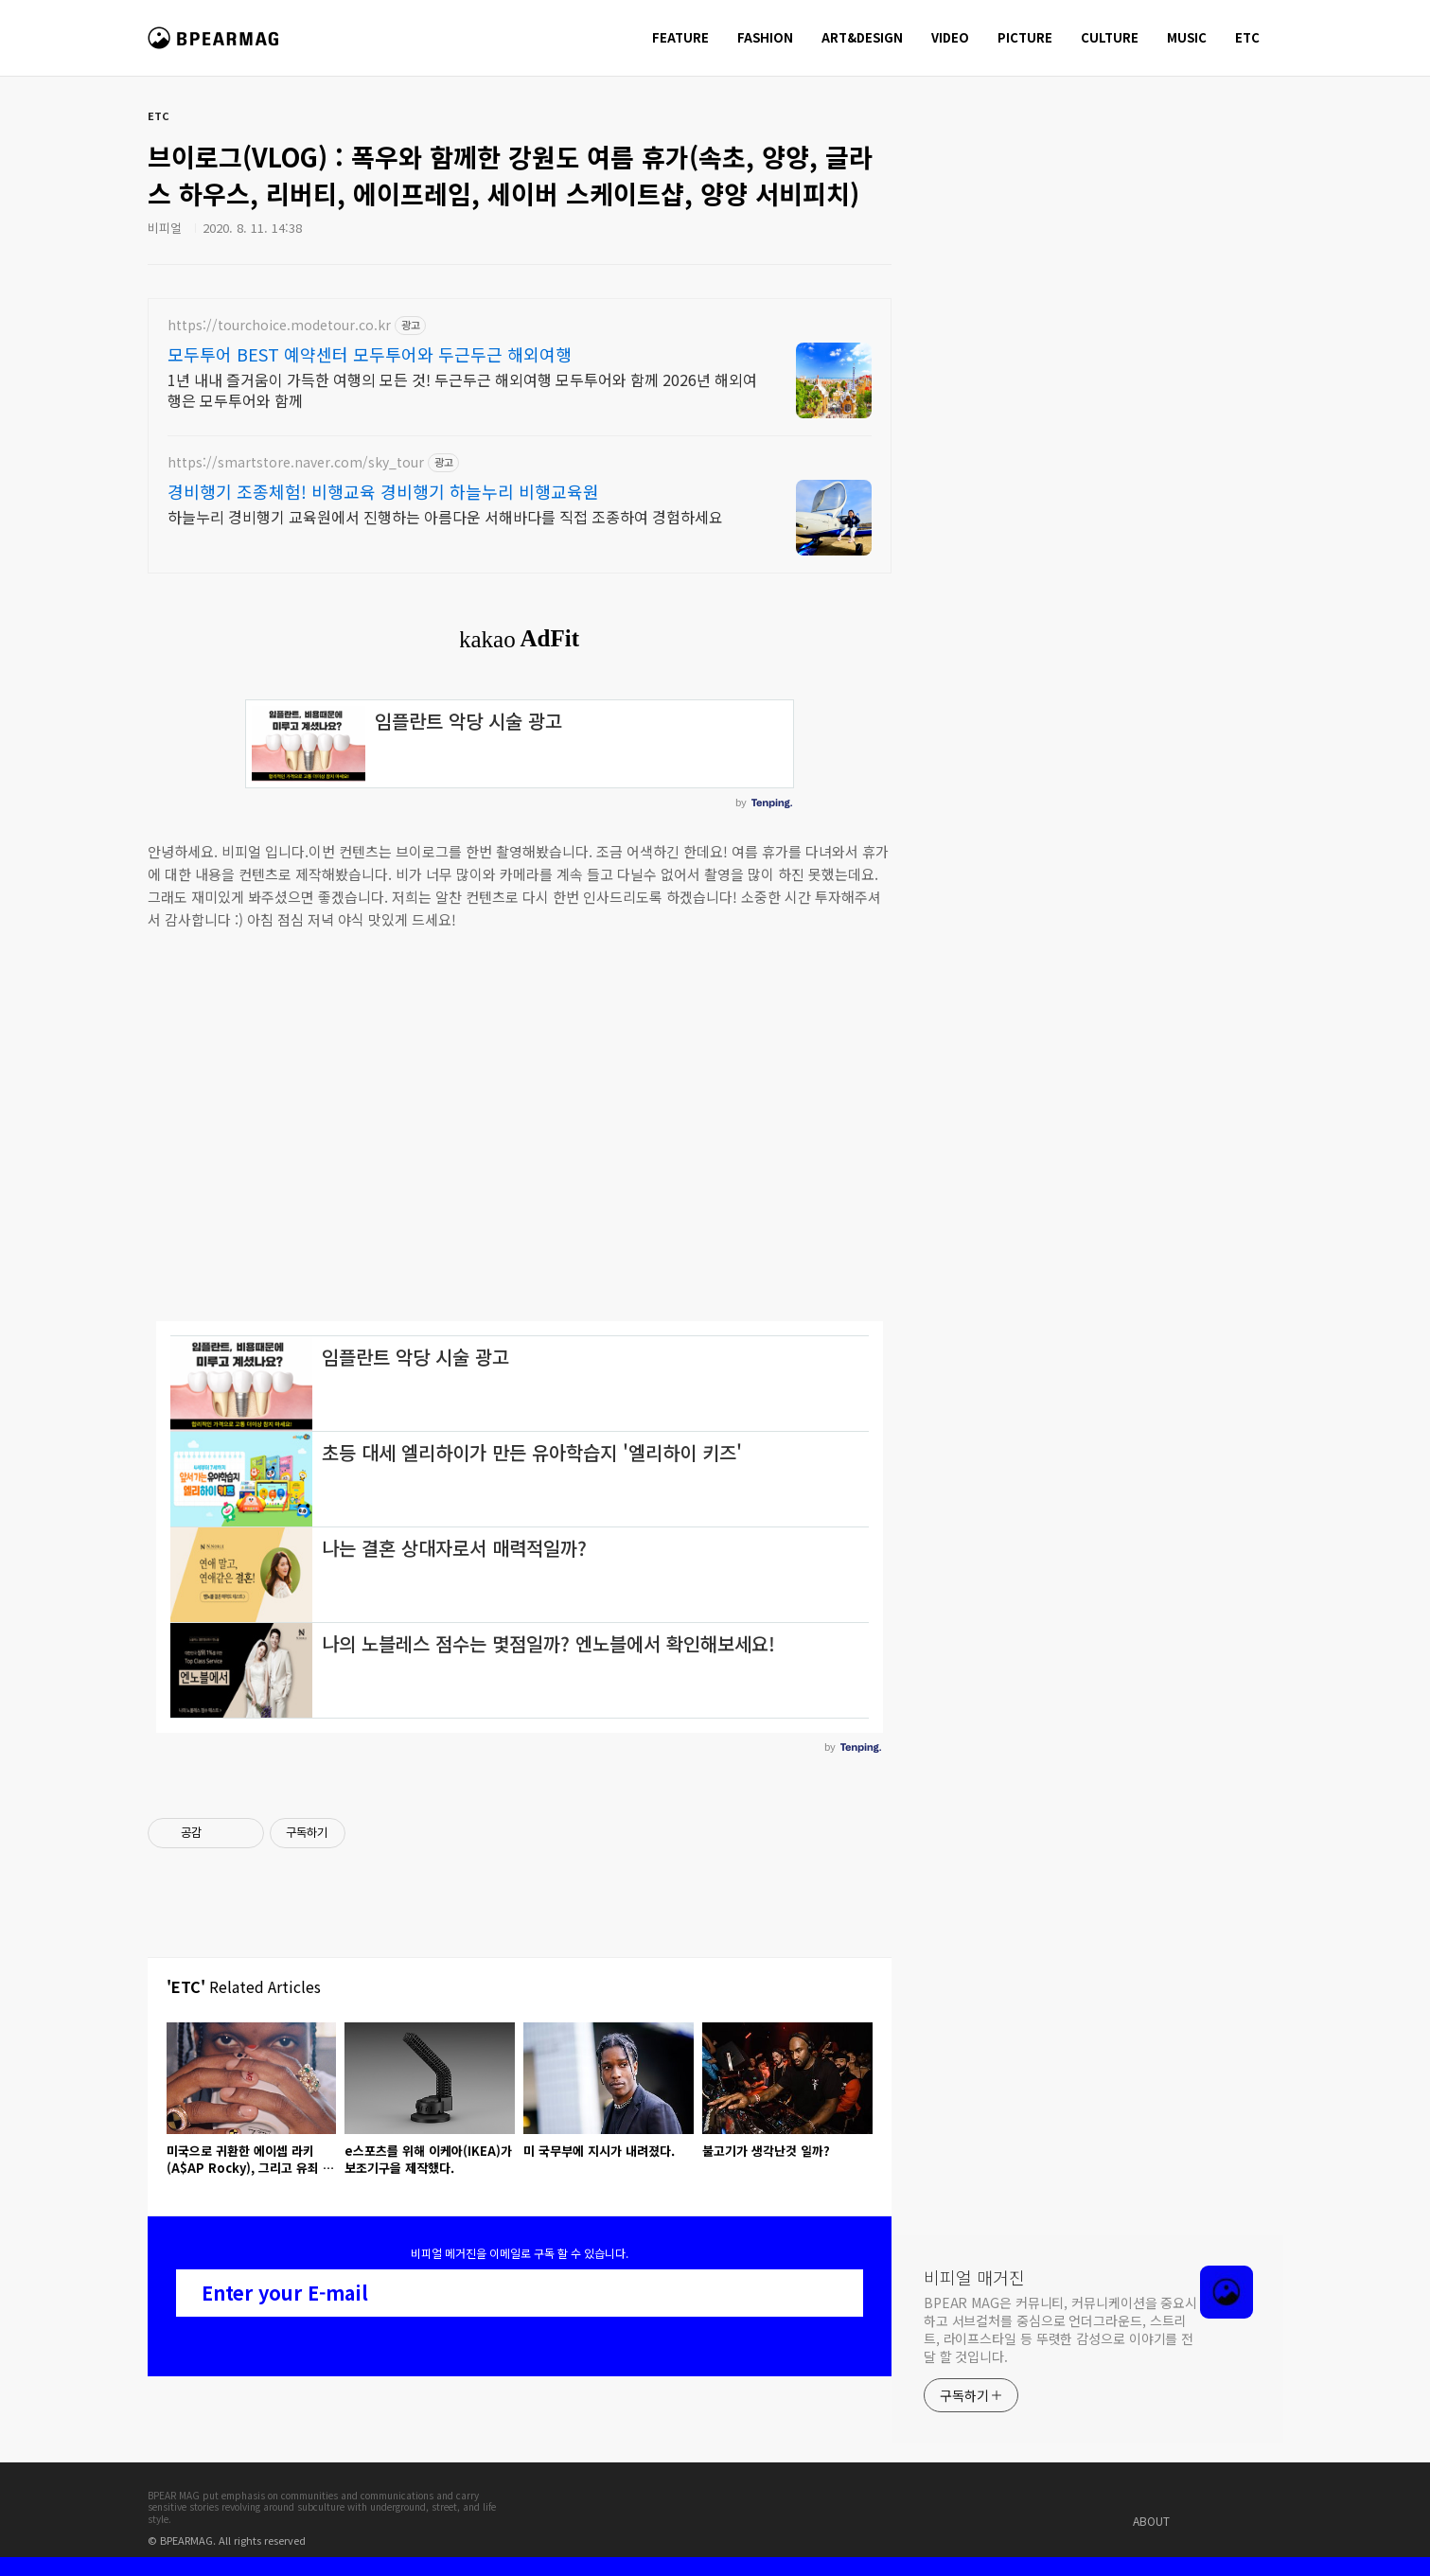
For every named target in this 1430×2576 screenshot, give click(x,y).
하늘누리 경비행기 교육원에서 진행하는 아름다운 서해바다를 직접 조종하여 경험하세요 (445, 516)
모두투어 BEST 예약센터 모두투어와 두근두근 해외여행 (370, 354)
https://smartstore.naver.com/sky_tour (296, 462)
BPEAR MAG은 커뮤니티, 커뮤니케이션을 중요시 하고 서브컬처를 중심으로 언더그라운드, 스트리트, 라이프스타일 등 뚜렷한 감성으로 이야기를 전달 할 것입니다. (1060, 2329)
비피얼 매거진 (215, 46)
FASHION (765, 37)
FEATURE (680, 37)
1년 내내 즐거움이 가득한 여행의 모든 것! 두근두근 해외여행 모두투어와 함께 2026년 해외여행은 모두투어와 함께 (462, 389)
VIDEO (950, 37)
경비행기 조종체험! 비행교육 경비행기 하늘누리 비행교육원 (383, 491)
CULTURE (1110, 37)
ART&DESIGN (862, 37)
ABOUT (1151, 2521)
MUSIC (1187, 37)
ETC (1247, 37)
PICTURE (1024, 37)
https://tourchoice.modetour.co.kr (279, 325)
